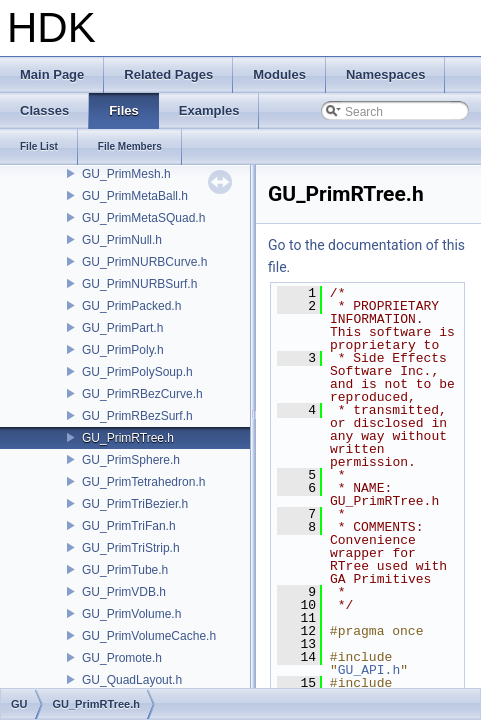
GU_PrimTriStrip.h (131, 548)
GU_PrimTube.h (125, 570)
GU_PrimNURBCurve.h (144, 262)
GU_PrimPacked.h (131, 306)
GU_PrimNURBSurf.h (139, 284)
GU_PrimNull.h (122, 240)
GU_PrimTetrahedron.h (143, 482)
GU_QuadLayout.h (132, 680)
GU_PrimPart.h (122, 328)
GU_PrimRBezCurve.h (142, 394)
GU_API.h (369, 670)
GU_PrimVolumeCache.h (149, 636)
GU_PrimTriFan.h (129, 526)
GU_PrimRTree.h (128, 438)
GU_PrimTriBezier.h (135, 504)
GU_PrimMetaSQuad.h (143, 218)
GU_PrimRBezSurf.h (137, 416)
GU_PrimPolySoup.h (137, 372)
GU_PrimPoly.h (123, 350)
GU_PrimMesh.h (126, 174)
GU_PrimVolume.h (131, 614)
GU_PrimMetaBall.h (135, 196)
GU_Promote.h (122, 658)
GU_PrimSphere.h (131, 460)
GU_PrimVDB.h (124, 592)
